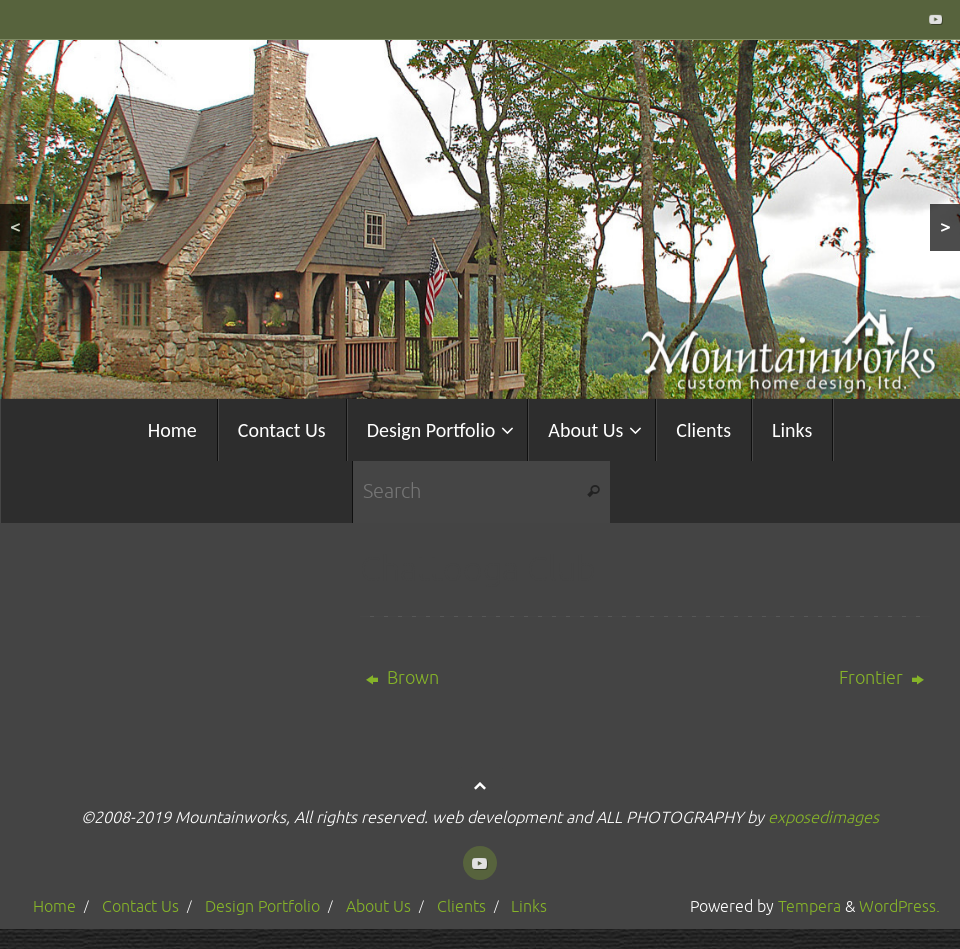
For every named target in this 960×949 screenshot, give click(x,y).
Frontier (881, 678)
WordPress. (899, 906)
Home (54, 906)
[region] (480, 219)
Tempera (809, 906)
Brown (402, 678)
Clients (461, 906)
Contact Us (140, 906)
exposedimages (823, 817)
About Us (378, 906)
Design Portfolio (262, 906)
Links (529, 906)
